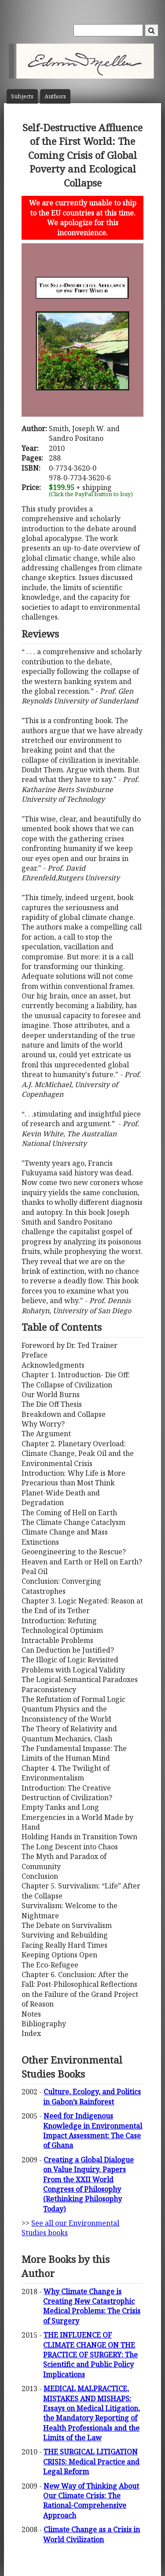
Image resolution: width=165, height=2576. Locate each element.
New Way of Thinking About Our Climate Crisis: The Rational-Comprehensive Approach (91, 2500)
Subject (22, 96)
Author (55, 96)
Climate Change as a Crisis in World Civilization (91, 2534)
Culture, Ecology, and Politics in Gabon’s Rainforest (92, 2096)
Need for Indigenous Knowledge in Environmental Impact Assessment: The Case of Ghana (92, 2130)
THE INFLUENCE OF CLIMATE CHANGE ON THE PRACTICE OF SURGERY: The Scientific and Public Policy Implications (90, 2354)
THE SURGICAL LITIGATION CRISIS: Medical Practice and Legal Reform (91, 2461)
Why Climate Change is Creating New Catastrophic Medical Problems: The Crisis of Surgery (91, 2306)
